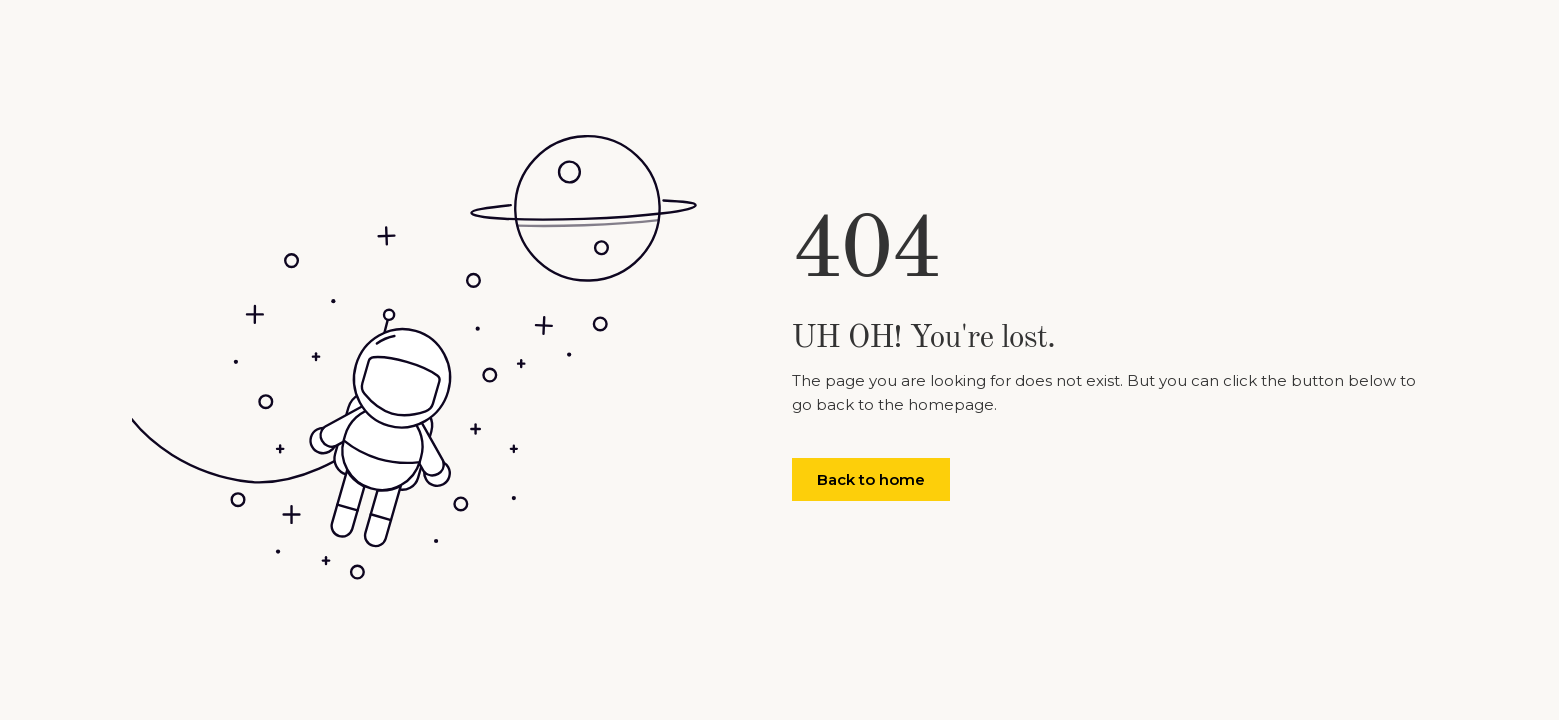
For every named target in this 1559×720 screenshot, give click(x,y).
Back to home (871, 479)
